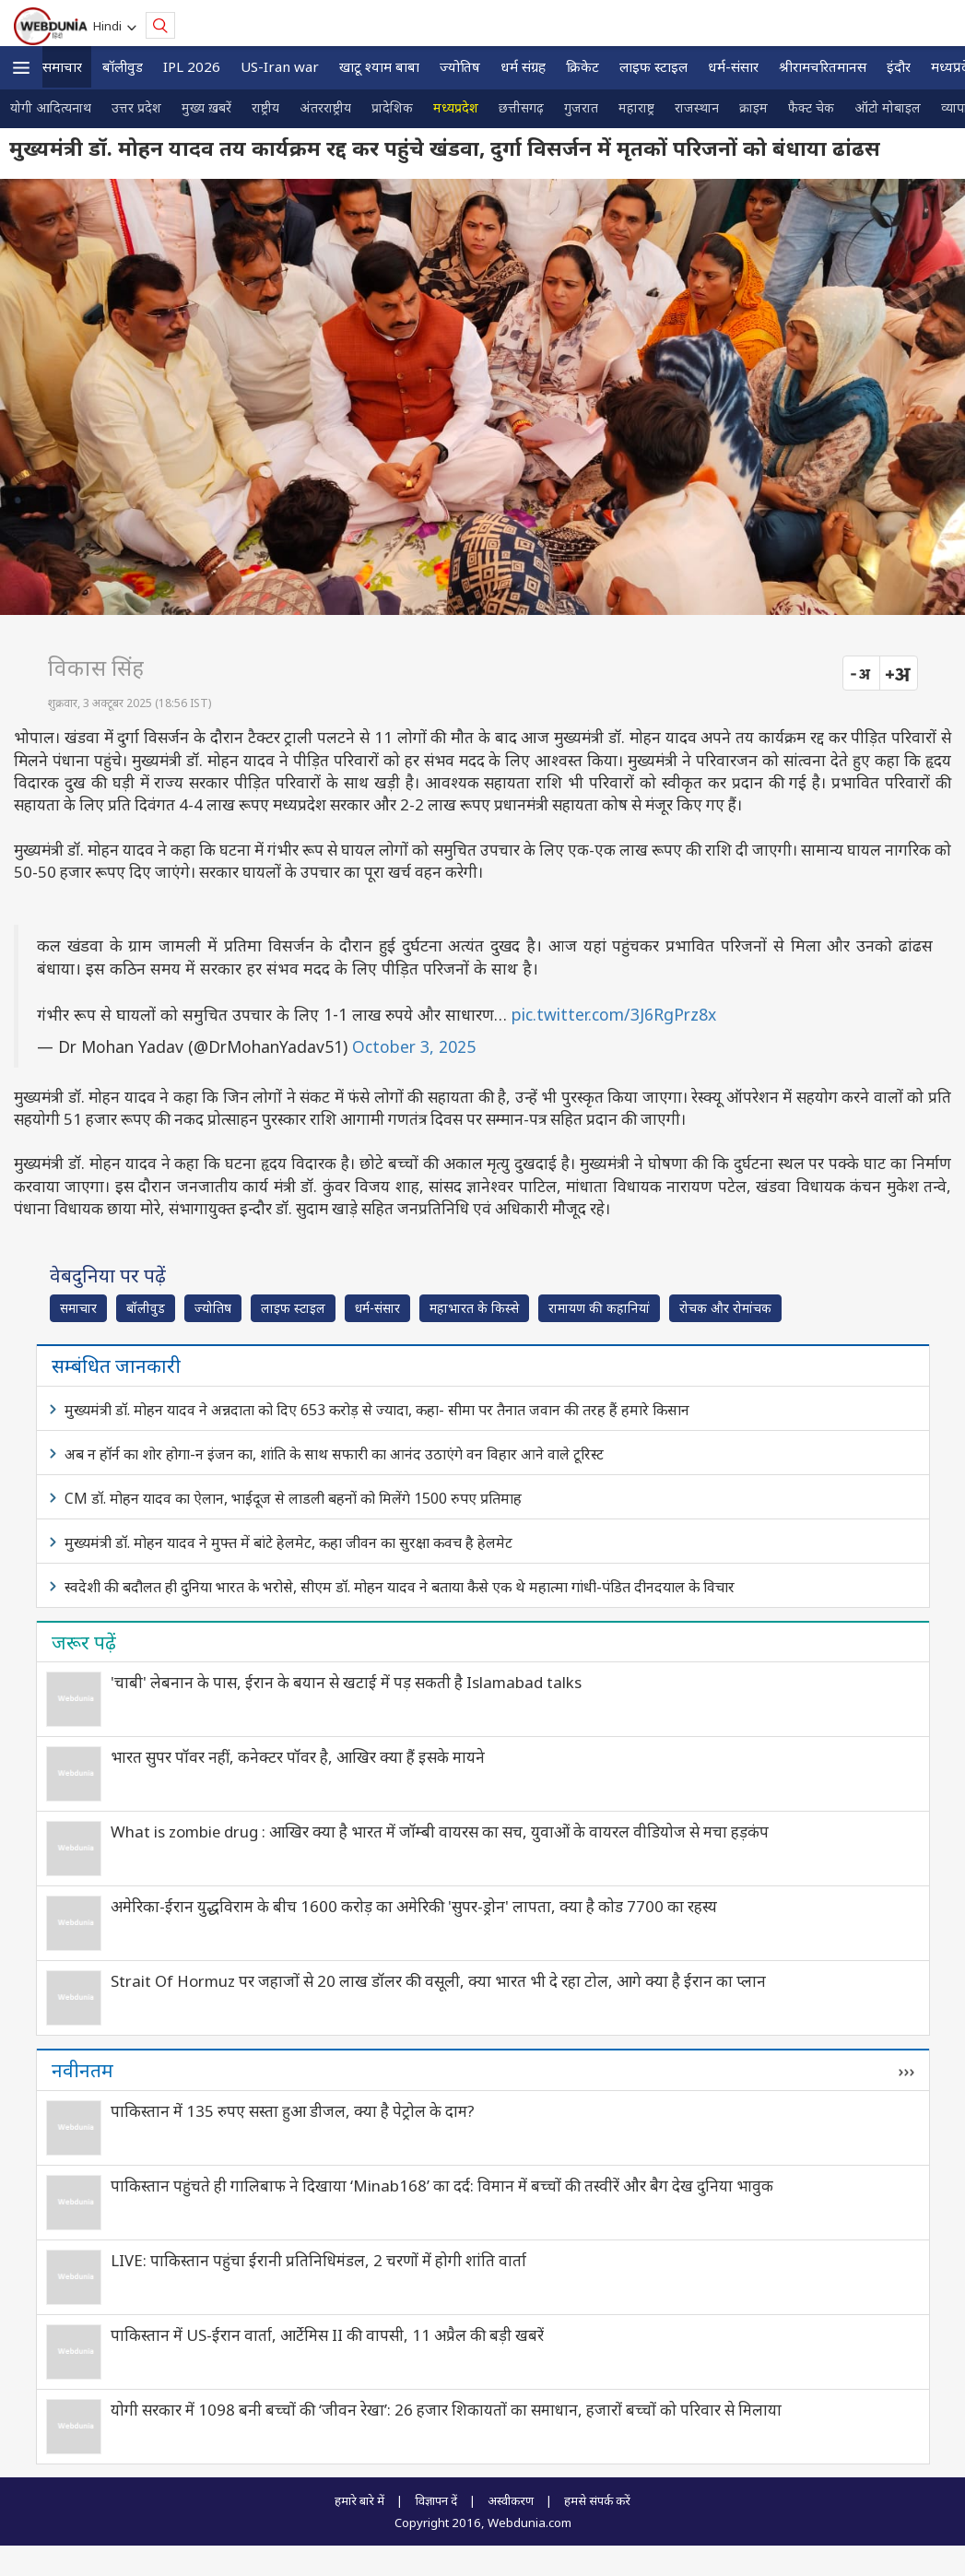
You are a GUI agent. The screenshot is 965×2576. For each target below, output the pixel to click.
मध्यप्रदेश (455, 107)
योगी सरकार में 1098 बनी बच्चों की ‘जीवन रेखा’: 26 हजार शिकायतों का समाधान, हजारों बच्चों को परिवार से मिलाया (446, 2409)
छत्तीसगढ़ (521, 107)
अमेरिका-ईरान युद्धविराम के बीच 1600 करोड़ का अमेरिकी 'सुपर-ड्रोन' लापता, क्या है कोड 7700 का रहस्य (414, 1906)
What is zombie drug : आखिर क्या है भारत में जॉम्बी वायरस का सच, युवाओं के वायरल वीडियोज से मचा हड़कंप (440, 1831)
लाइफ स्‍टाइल (653, 66)
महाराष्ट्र (636, 107)
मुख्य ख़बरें (206, 107)
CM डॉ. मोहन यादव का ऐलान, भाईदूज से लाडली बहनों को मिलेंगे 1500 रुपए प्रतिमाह (293, 1498)
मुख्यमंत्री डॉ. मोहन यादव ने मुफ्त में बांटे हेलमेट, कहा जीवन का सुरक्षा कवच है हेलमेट (288, 1542)
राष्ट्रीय (265, 107)
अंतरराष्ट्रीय (325, 107)
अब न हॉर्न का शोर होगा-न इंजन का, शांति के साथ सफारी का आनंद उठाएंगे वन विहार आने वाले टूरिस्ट (334, 1454)
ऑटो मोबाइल (887, 107)
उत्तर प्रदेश (136, 107)
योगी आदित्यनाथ (50, 107)
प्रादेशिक (392, 107)
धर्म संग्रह (523, 66)
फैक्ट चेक (811, 107)
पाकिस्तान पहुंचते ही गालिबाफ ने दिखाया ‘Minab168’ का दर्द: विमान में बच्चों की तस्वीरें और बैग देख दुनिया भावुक (442, 2185)
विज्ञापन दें (436, 2500)
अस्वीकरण (511, 2500)
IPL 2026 (191, 66)
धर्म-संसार (733, 66)
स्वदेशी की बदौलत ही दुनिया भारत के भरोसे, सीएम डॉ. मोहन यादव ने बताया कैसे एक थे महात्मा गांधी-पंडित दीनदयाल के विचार (400, 1587)
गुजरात (581, 107)
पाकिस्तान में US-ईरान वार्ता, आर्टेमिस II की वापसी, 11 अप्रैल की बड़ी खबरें (327, 2335)
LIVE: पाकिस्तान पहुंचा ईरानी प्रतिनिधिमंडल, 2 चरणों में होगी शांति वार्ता (318, 2260)
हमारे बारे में (359, 2500)
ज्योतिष (460, 66)
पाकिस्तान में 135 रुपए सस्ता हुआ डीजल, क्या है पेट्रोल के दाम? (293, 2110)
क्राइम (753, 107)
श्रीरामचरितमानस (822, 66)
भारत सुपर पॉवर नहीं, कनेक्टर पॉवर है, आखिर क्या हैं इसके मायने (298, 1756)
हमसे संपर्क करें (597, 2500)
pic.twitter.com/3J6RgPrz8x (614, 1014)
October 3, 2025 (414, 1046)
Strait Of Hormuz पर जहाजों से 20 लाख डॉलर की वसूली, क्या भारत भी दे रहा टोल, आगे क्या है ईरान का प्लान (438, 1980)
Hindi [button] (110, 26)
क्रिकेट (582, 66)
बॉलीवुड (122, 66)
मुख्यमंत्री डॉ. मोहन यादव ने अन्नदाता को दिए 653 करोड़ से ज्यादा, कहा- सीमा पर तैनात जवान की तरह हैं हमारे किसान (377, 1410)
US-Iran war (280, 66)
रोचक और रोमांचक (725, 1308)
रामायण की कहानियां (599, 1308)
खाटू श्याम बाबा (379, 66)
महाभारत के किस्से (474, 1308)
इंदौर (899, 66)
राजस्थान (697, 107)
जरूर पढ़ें (84, 1642)
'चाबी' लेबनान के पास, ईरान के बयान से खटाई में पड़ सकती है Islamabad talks (346, 1682)
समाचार (62, 66)
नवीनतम (82, 2070)
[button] (21, 67)
